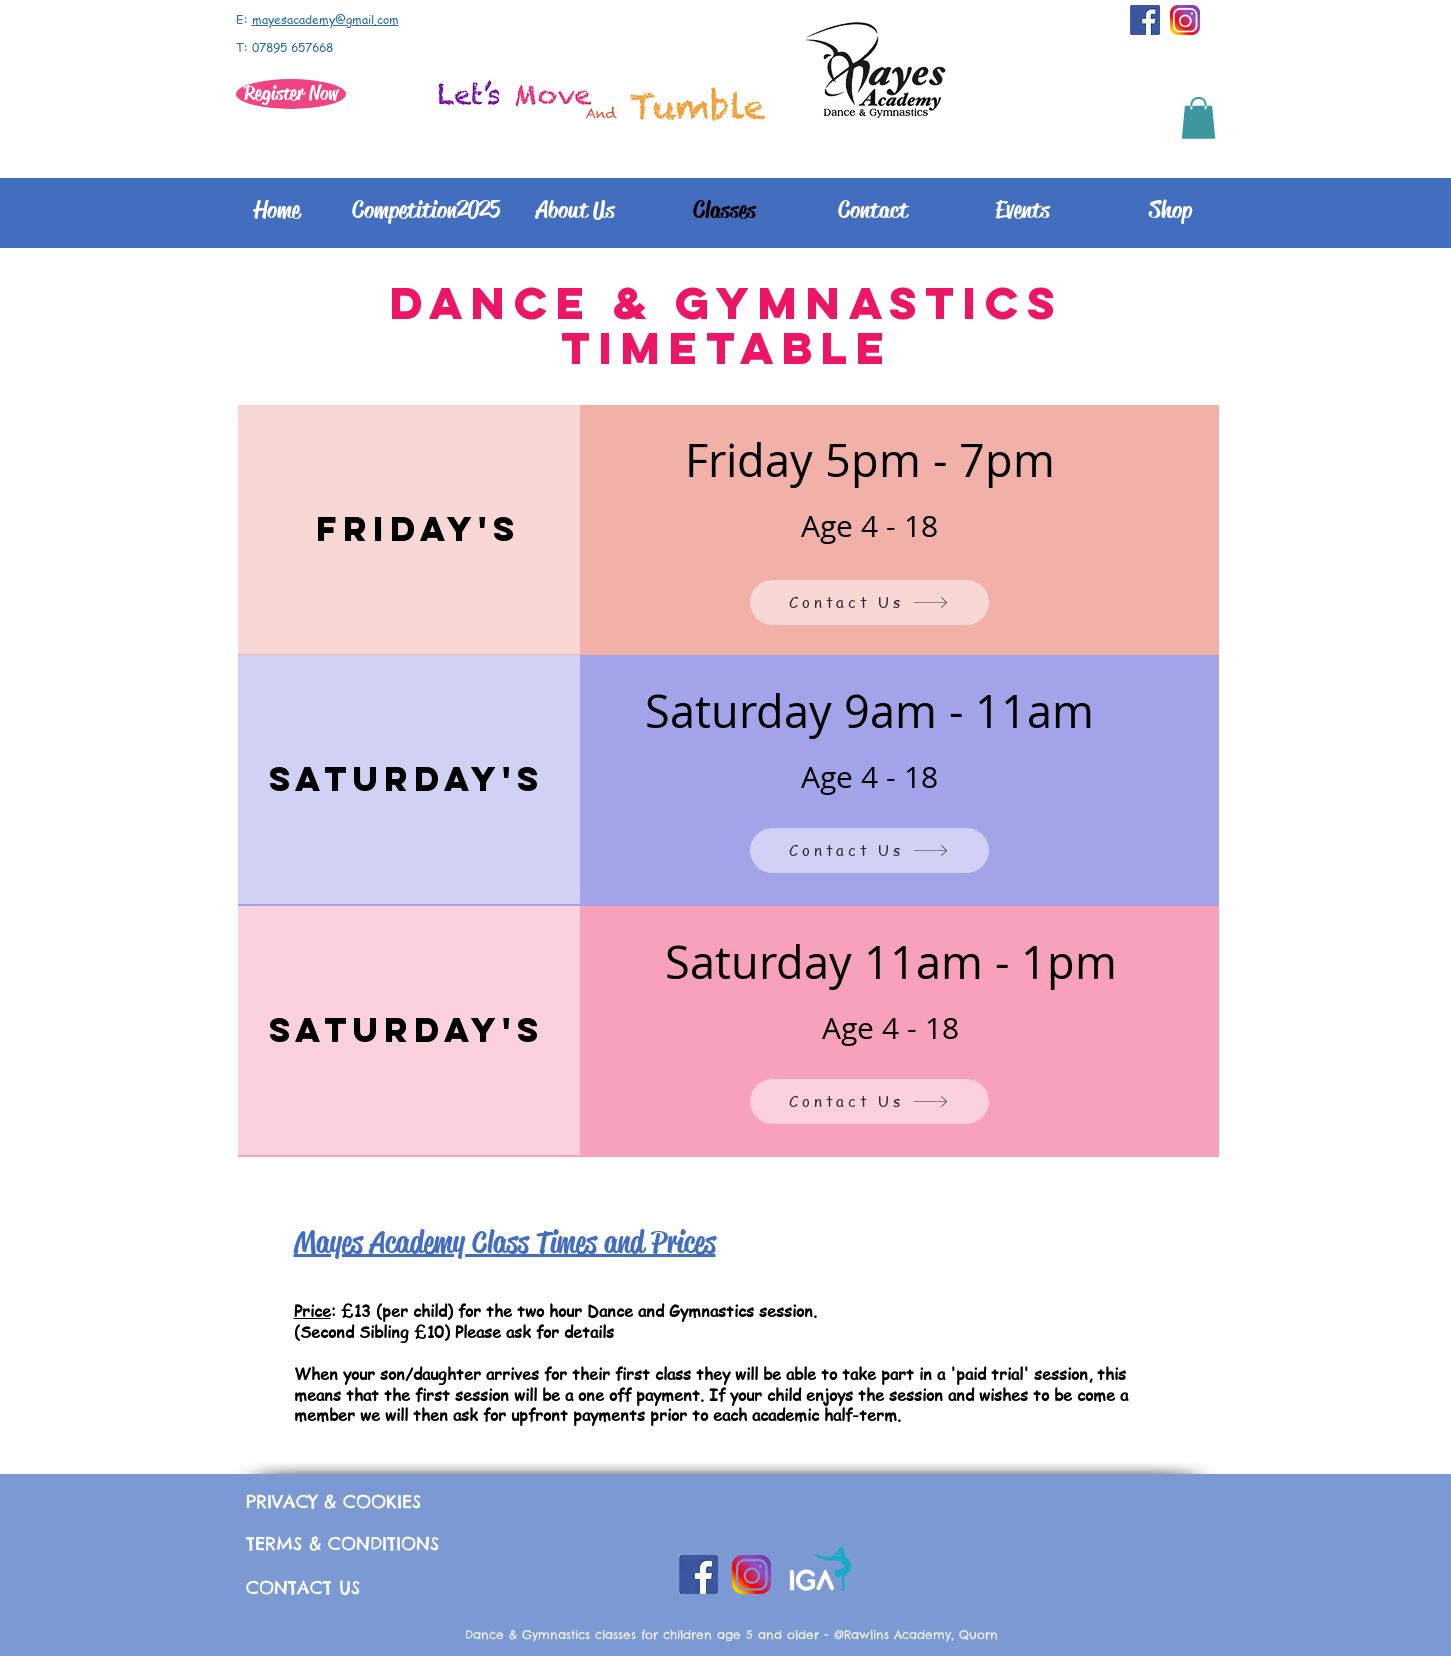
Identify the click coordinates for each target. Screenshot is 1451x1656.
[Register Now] (291, 94)
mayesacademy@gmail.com (325, 19)
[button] (1198, 118)
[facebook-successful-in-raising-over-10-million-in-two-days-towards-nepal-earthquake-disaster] (1145, 20)
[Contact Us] (869, 602)
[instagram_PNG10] (1185, 20)
